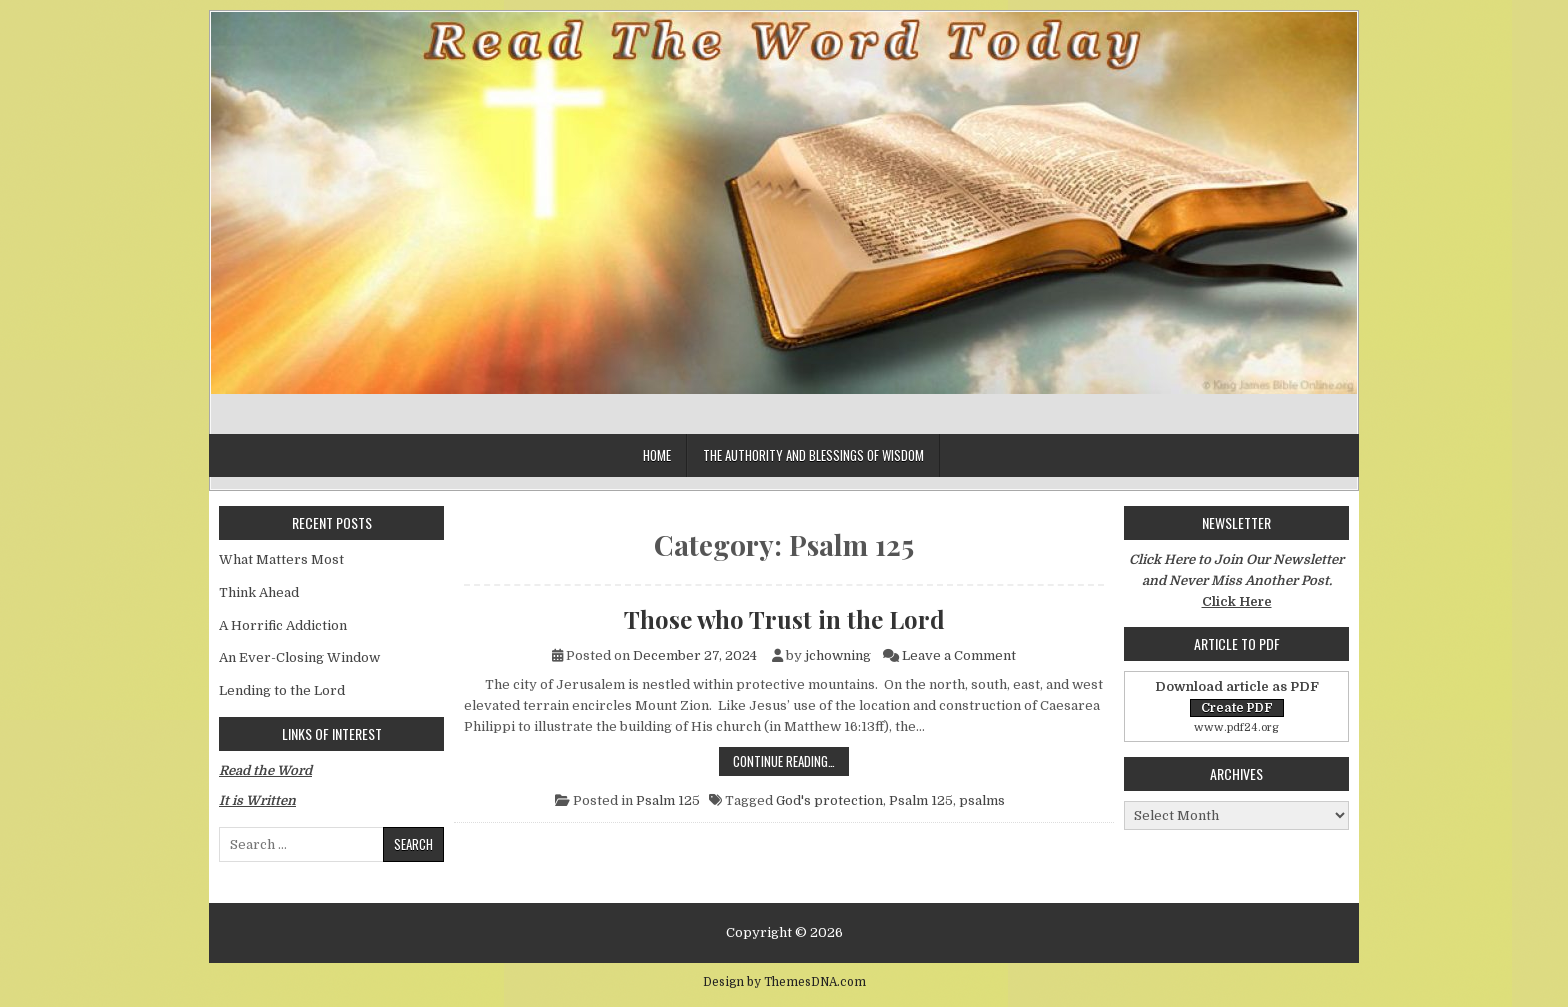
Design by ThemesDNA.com (784, 982)
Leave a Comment (959, 655)
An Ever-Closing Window (299, 657)
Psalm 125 (668, 800)
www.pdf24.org (1236, 727)
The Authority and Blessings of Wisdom (813, 455)
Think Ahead (259, 592)
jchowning (838, 655)
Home (657, 455)
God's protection (829, 800)
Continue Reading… (791, 760)
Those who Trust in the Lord (784, 619)
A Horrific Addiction (283, 625)
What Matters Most (281, 559)
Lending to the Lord (282, 690)
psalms (982, 800)
